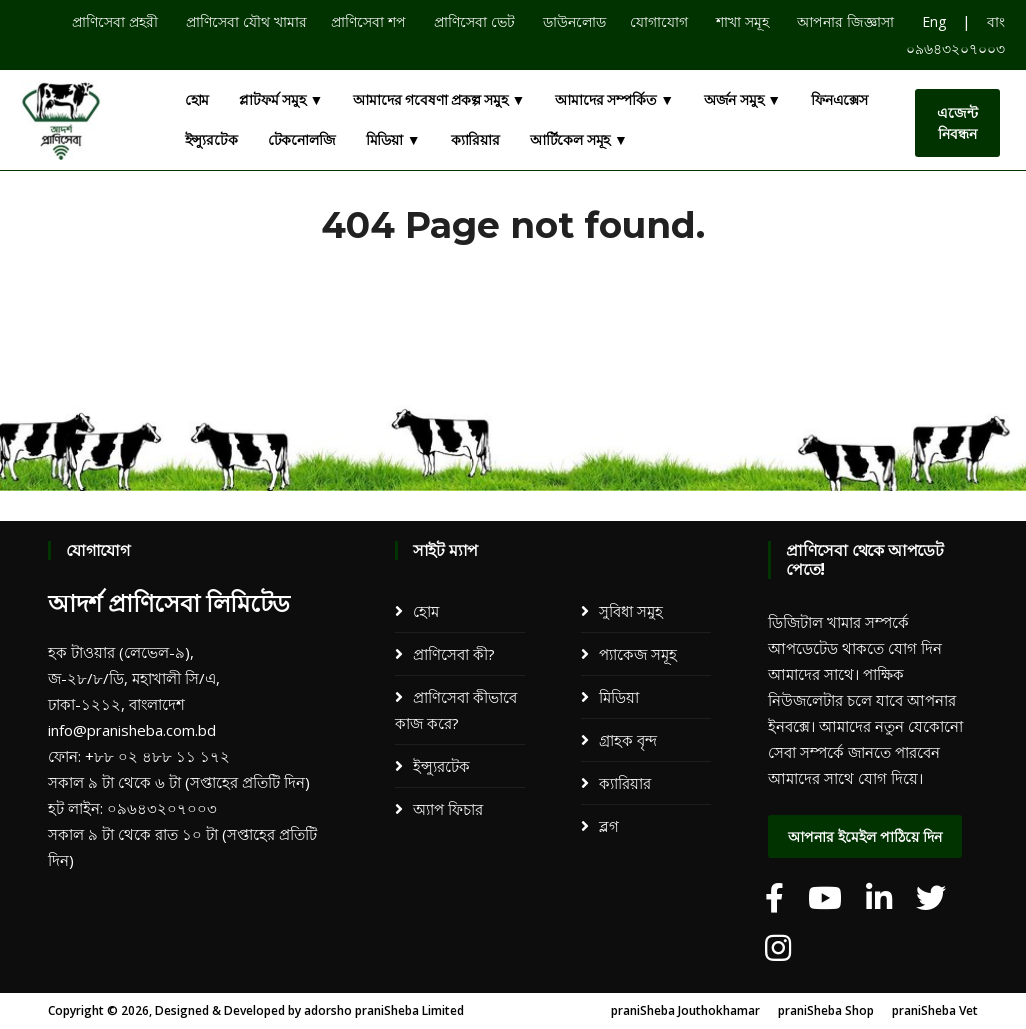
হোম (197, 100)
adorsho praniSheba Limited (384, 1010)
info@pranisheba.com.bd (132, 730)
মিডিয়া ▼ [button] (393, 140)
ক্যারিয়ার (475, 140)
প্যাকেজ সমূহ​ (638, 654)
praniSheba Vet (935, 1010)
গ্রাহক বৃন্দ (628, 740)
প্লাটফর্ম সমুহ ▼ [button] (281, 100)
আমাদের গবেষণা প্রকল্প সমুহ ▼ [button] (439, 100)
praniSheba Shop (826, 1010)
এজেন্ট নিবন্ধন (957, 123)
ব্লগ (609, 826)
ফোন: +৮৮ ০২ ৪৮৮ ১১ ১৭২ (139, 756)
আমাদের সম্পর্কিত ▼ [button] (614, 100)
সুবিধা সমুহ (631, 611)
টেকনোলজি (302, 140)
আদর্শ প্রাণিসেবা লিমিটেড (169, 603)
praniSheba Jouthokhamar (685, 1010)
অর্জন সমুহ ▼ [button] (742, 100)
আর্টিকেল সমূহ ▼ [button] (579, 140)
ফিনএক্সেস (839, 100)
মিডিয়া (619, 697)
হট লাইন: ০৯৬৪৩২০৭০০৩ (132, 808)
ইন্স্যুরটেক (211, 140)
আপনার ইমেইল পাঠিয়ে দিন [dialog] (865, 837)
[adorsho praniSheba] (774, 898)
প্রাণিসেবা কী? (454, 654)
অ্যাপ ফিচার (448, 809)
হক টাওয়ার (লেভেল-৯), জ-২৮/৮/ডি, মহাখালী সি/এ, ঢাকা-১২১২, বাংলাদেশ (134, 678)
